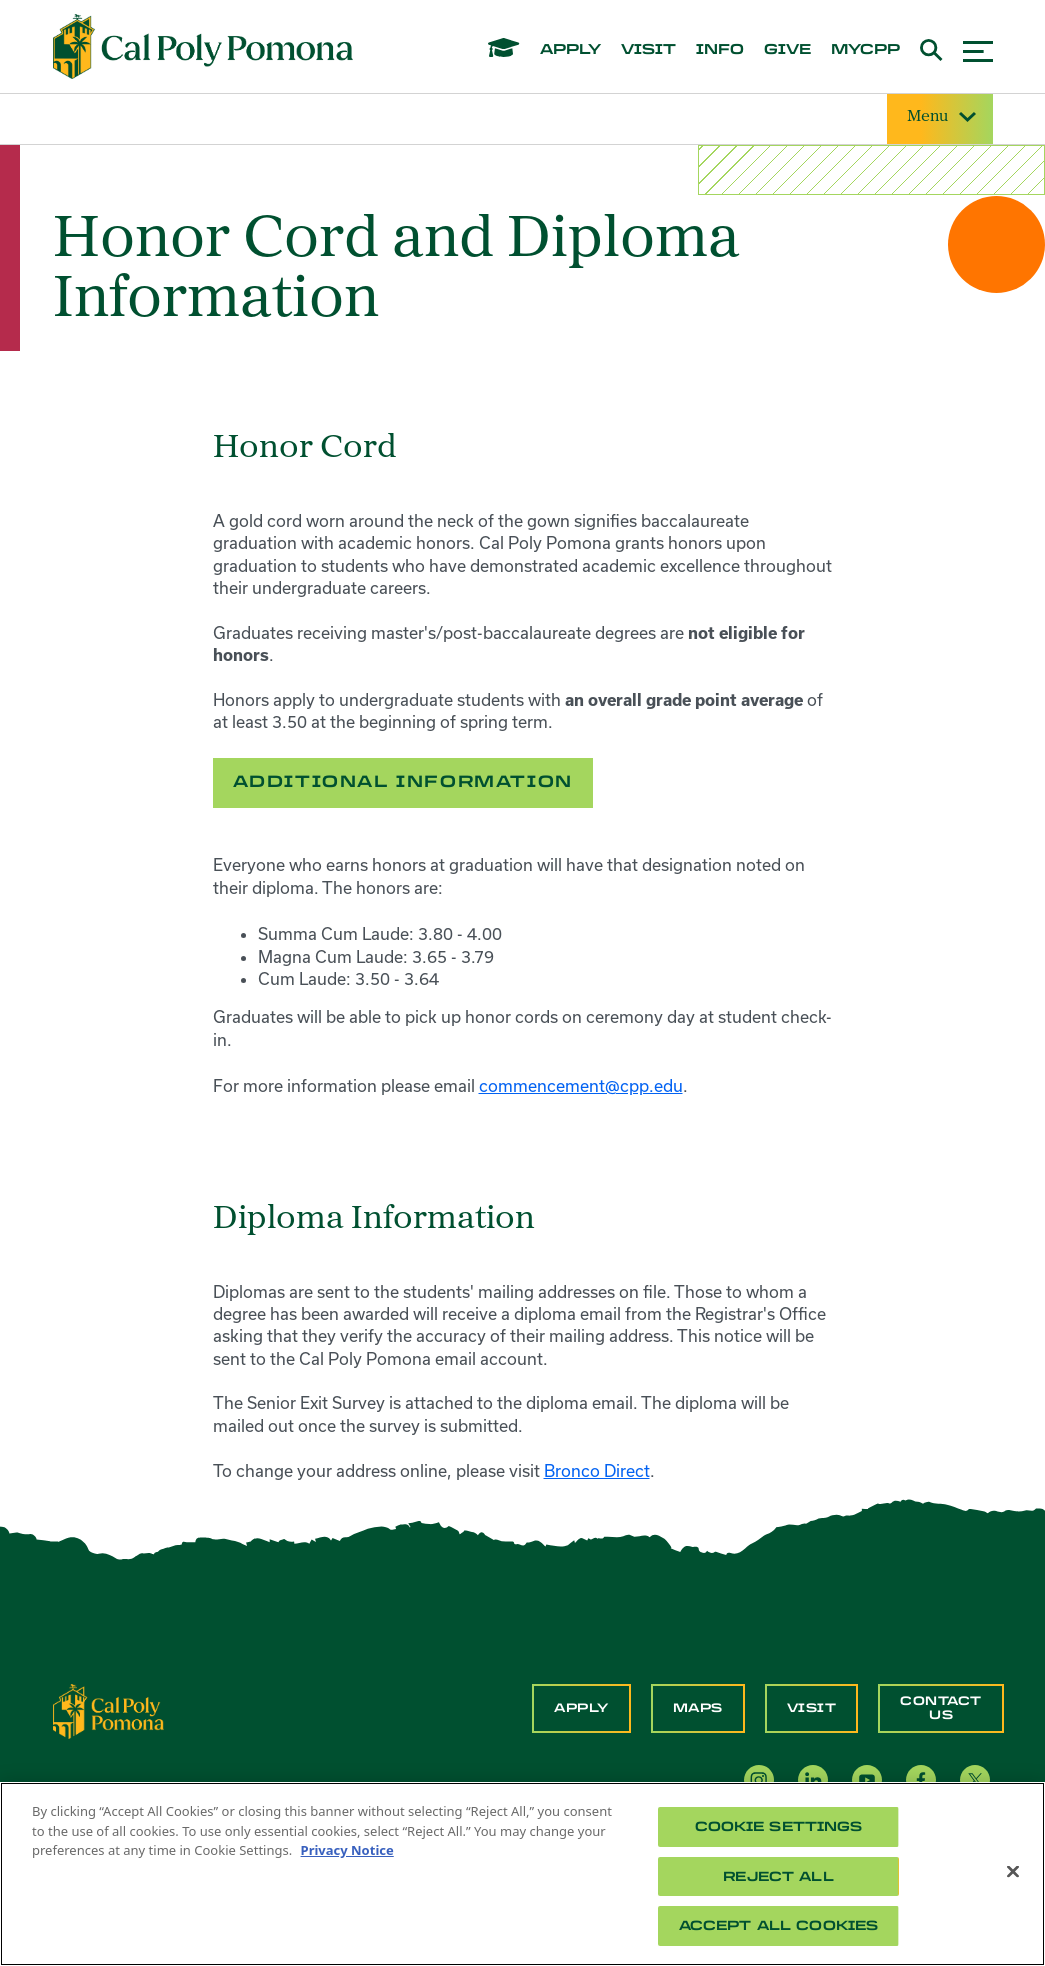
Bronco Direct (597, 1470)
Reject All (778, 1876)
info (720, 50)
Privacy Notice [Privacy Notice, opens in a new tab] (347, 1850)
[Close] (1013, 1872)
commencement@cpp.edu (581, 1085)
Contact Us (941, 1708)
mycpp (865, 50)
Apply (581, 1708)
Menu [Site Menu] (940, 117)
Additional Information (403, 781)
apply (570, 50)
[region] (522, 1874)
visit (648, 50)
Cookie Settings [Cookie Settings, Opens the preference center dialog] (779, 1826)
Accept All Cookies (778, 1925)
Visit (812, 1708)
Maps (698, 1708)
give (787, 50)
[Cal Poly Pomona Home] (203, 47)
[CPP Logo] (109, 1710)
